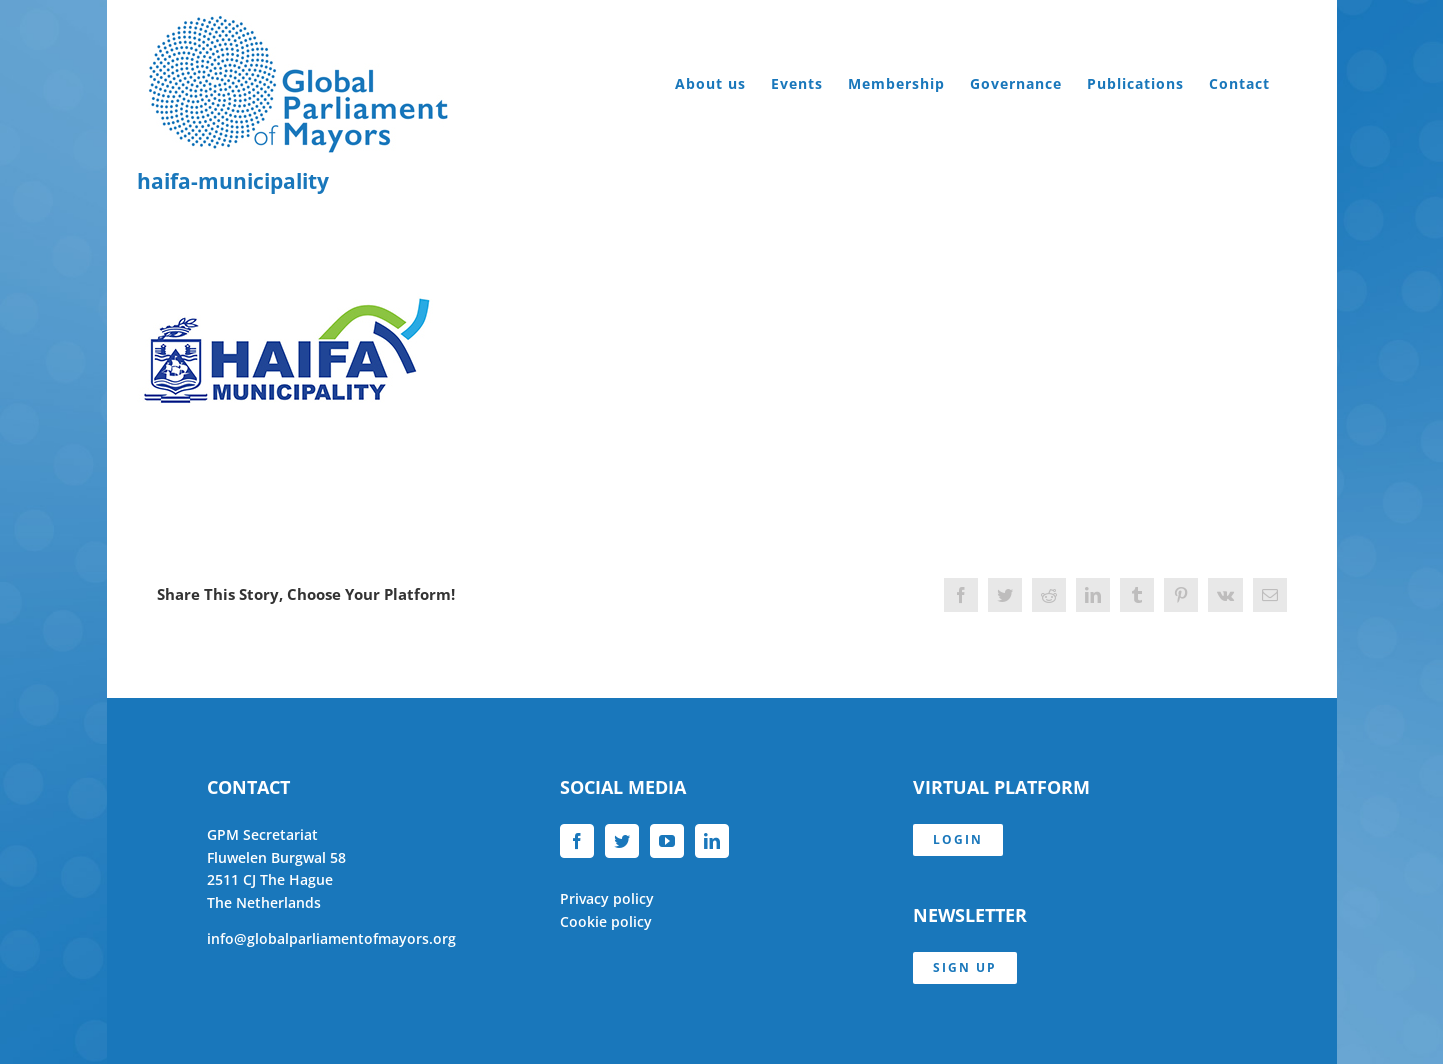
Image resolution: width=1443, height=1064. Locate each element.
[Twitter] (622, 841)
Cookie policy (606, 921)
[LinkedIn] (712, 841)
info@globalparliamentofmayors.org (331, 938)
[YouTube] (667, 841)
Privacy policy (607, 898)
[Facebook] (577, 841)
